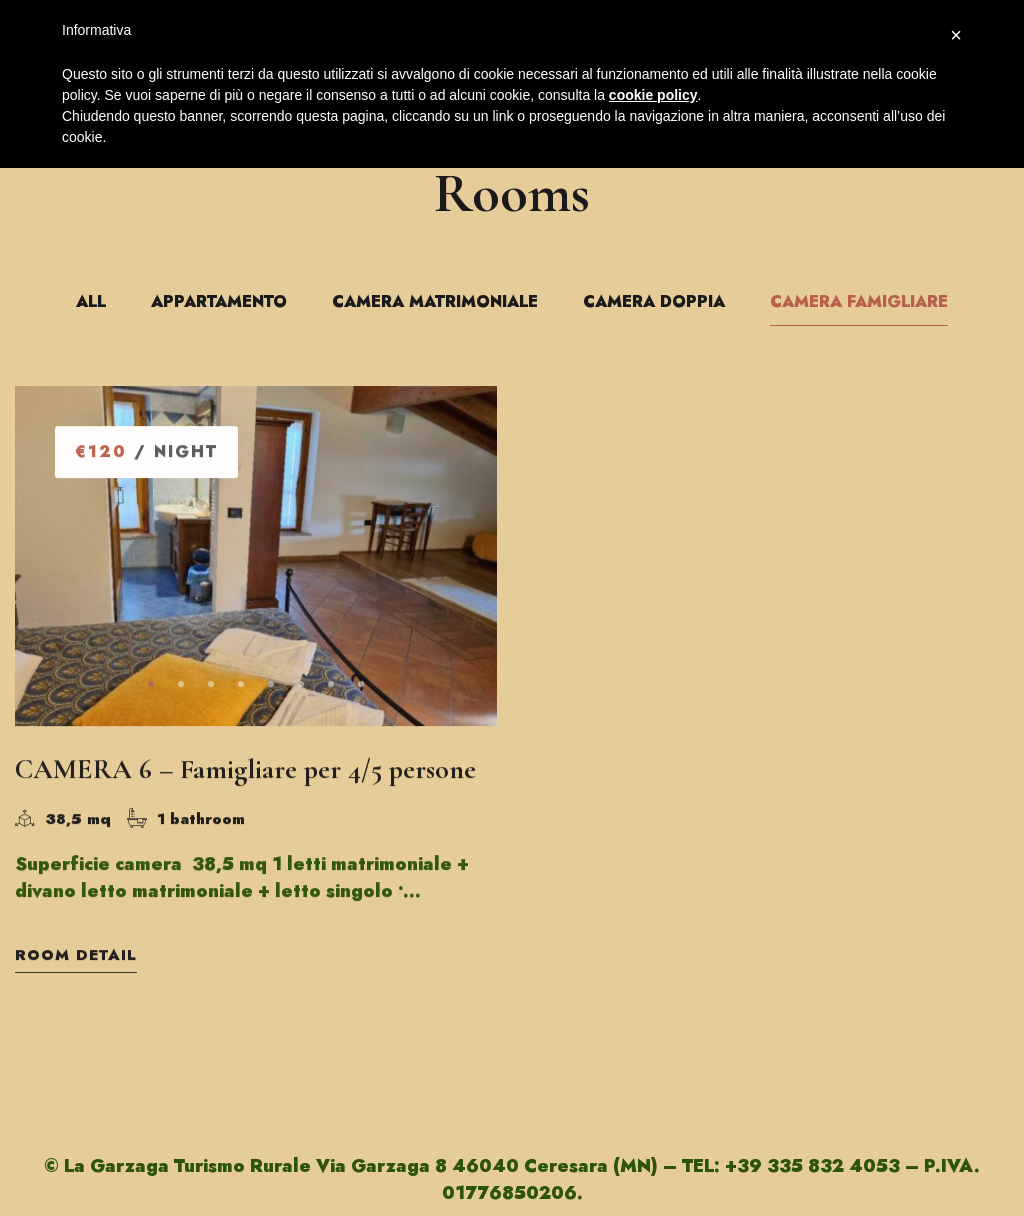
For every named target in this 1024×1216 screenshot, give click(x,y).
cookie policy (653, 95)
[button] (151, 686)
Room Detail (76, 957)
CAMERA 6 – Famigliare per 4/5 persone (245, 771)
